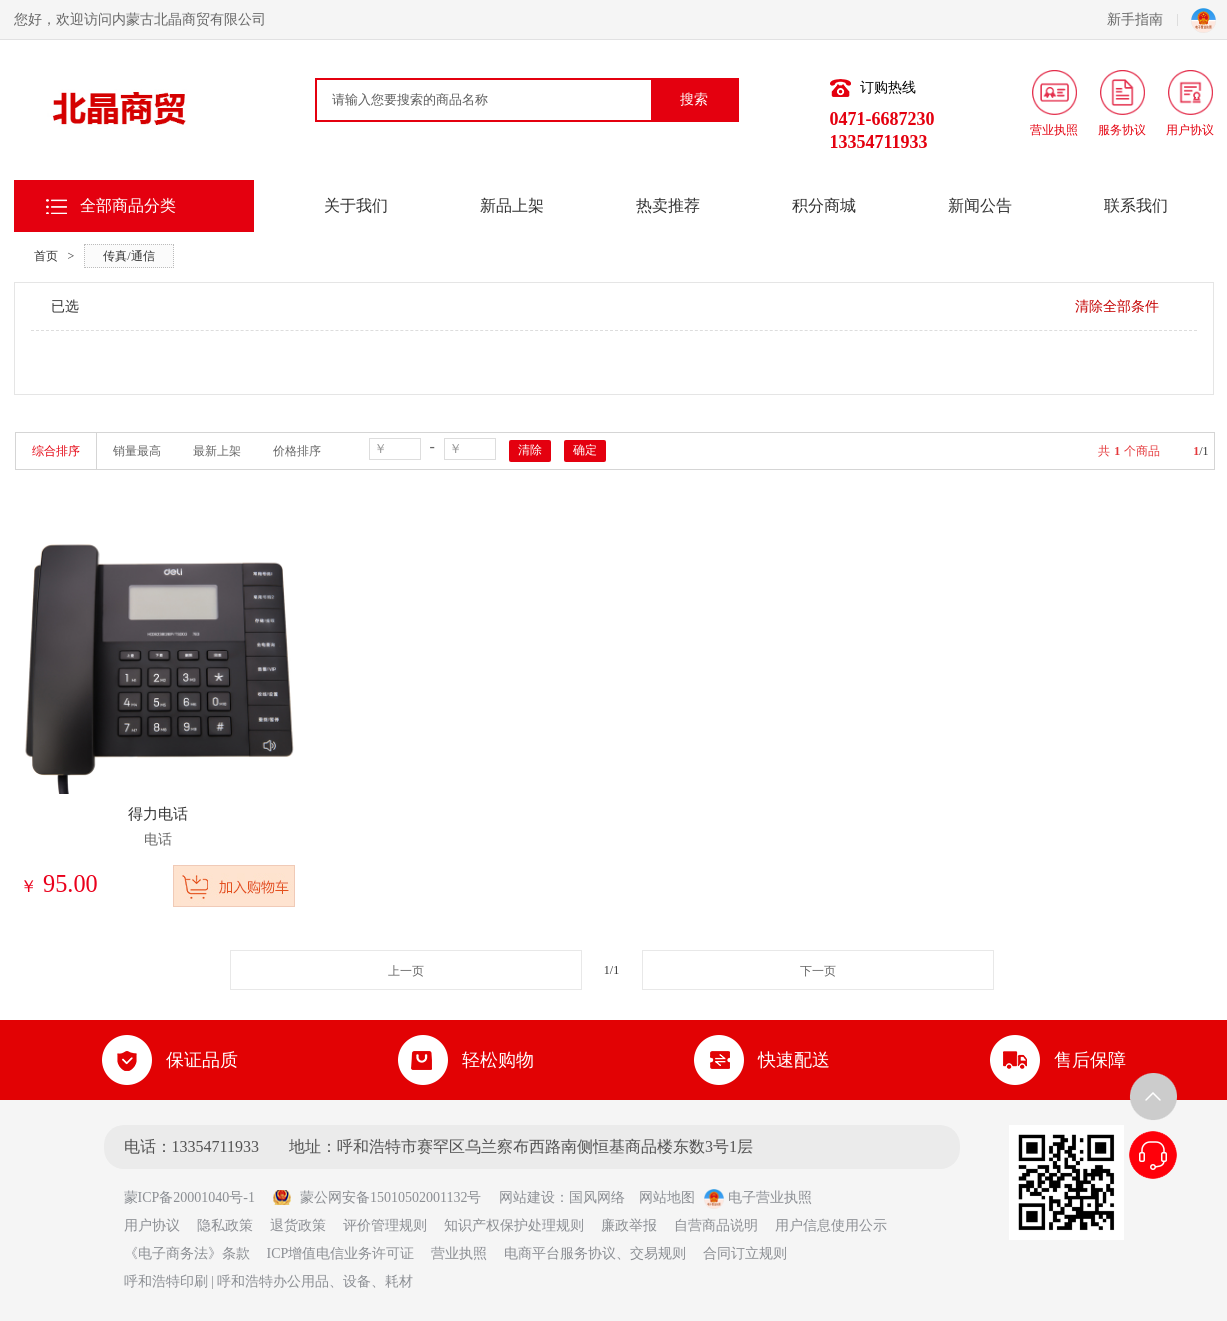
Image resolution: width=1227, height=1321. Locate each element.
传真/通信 (128, 256)
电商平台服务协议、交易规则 (595, 1253)
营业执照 (459, 1253)
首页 (46, 256)
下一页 (818, 971)
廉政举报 (629, 1225)
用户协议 (152, 1225)
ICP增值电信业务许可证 (341, 1253)
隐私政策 (225, 1225)
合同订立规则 (745, 1253)
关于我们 (356, 205)
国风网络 (597, 1197)
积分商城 (824, 205)
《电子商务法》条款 (187, 1253)
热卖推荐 (668, 205)
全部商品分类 (128, 205)
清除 (530, 450)
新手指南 (1142, 19)
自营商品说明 (716, 1225)
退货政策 (298, 1225)
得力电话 (158, 814)
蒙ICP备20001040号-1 (196, 1197)
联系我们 (1136, 205)
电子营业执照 (758, 1197)
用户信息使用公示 (831, 1225)
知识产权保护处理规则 (514, 1225)
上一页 (406, 971)
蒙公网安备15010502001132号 (376, 1197)
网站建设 (527, 1197)
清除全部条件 (1117, 306)
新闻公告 (980, 205)
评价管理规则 (385, 1225)
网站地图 (667, 1197)
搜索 (694, 99)
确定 (585, 450)
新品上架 (512, 205)
